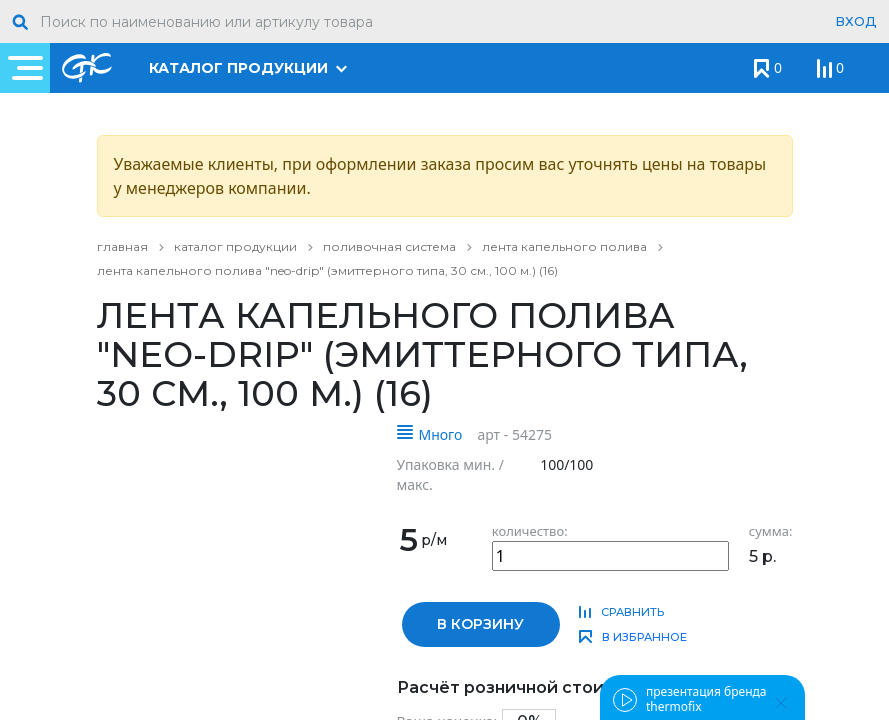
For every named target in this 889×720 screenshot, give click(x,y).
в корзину (480, 624)
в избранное (644, 637)
